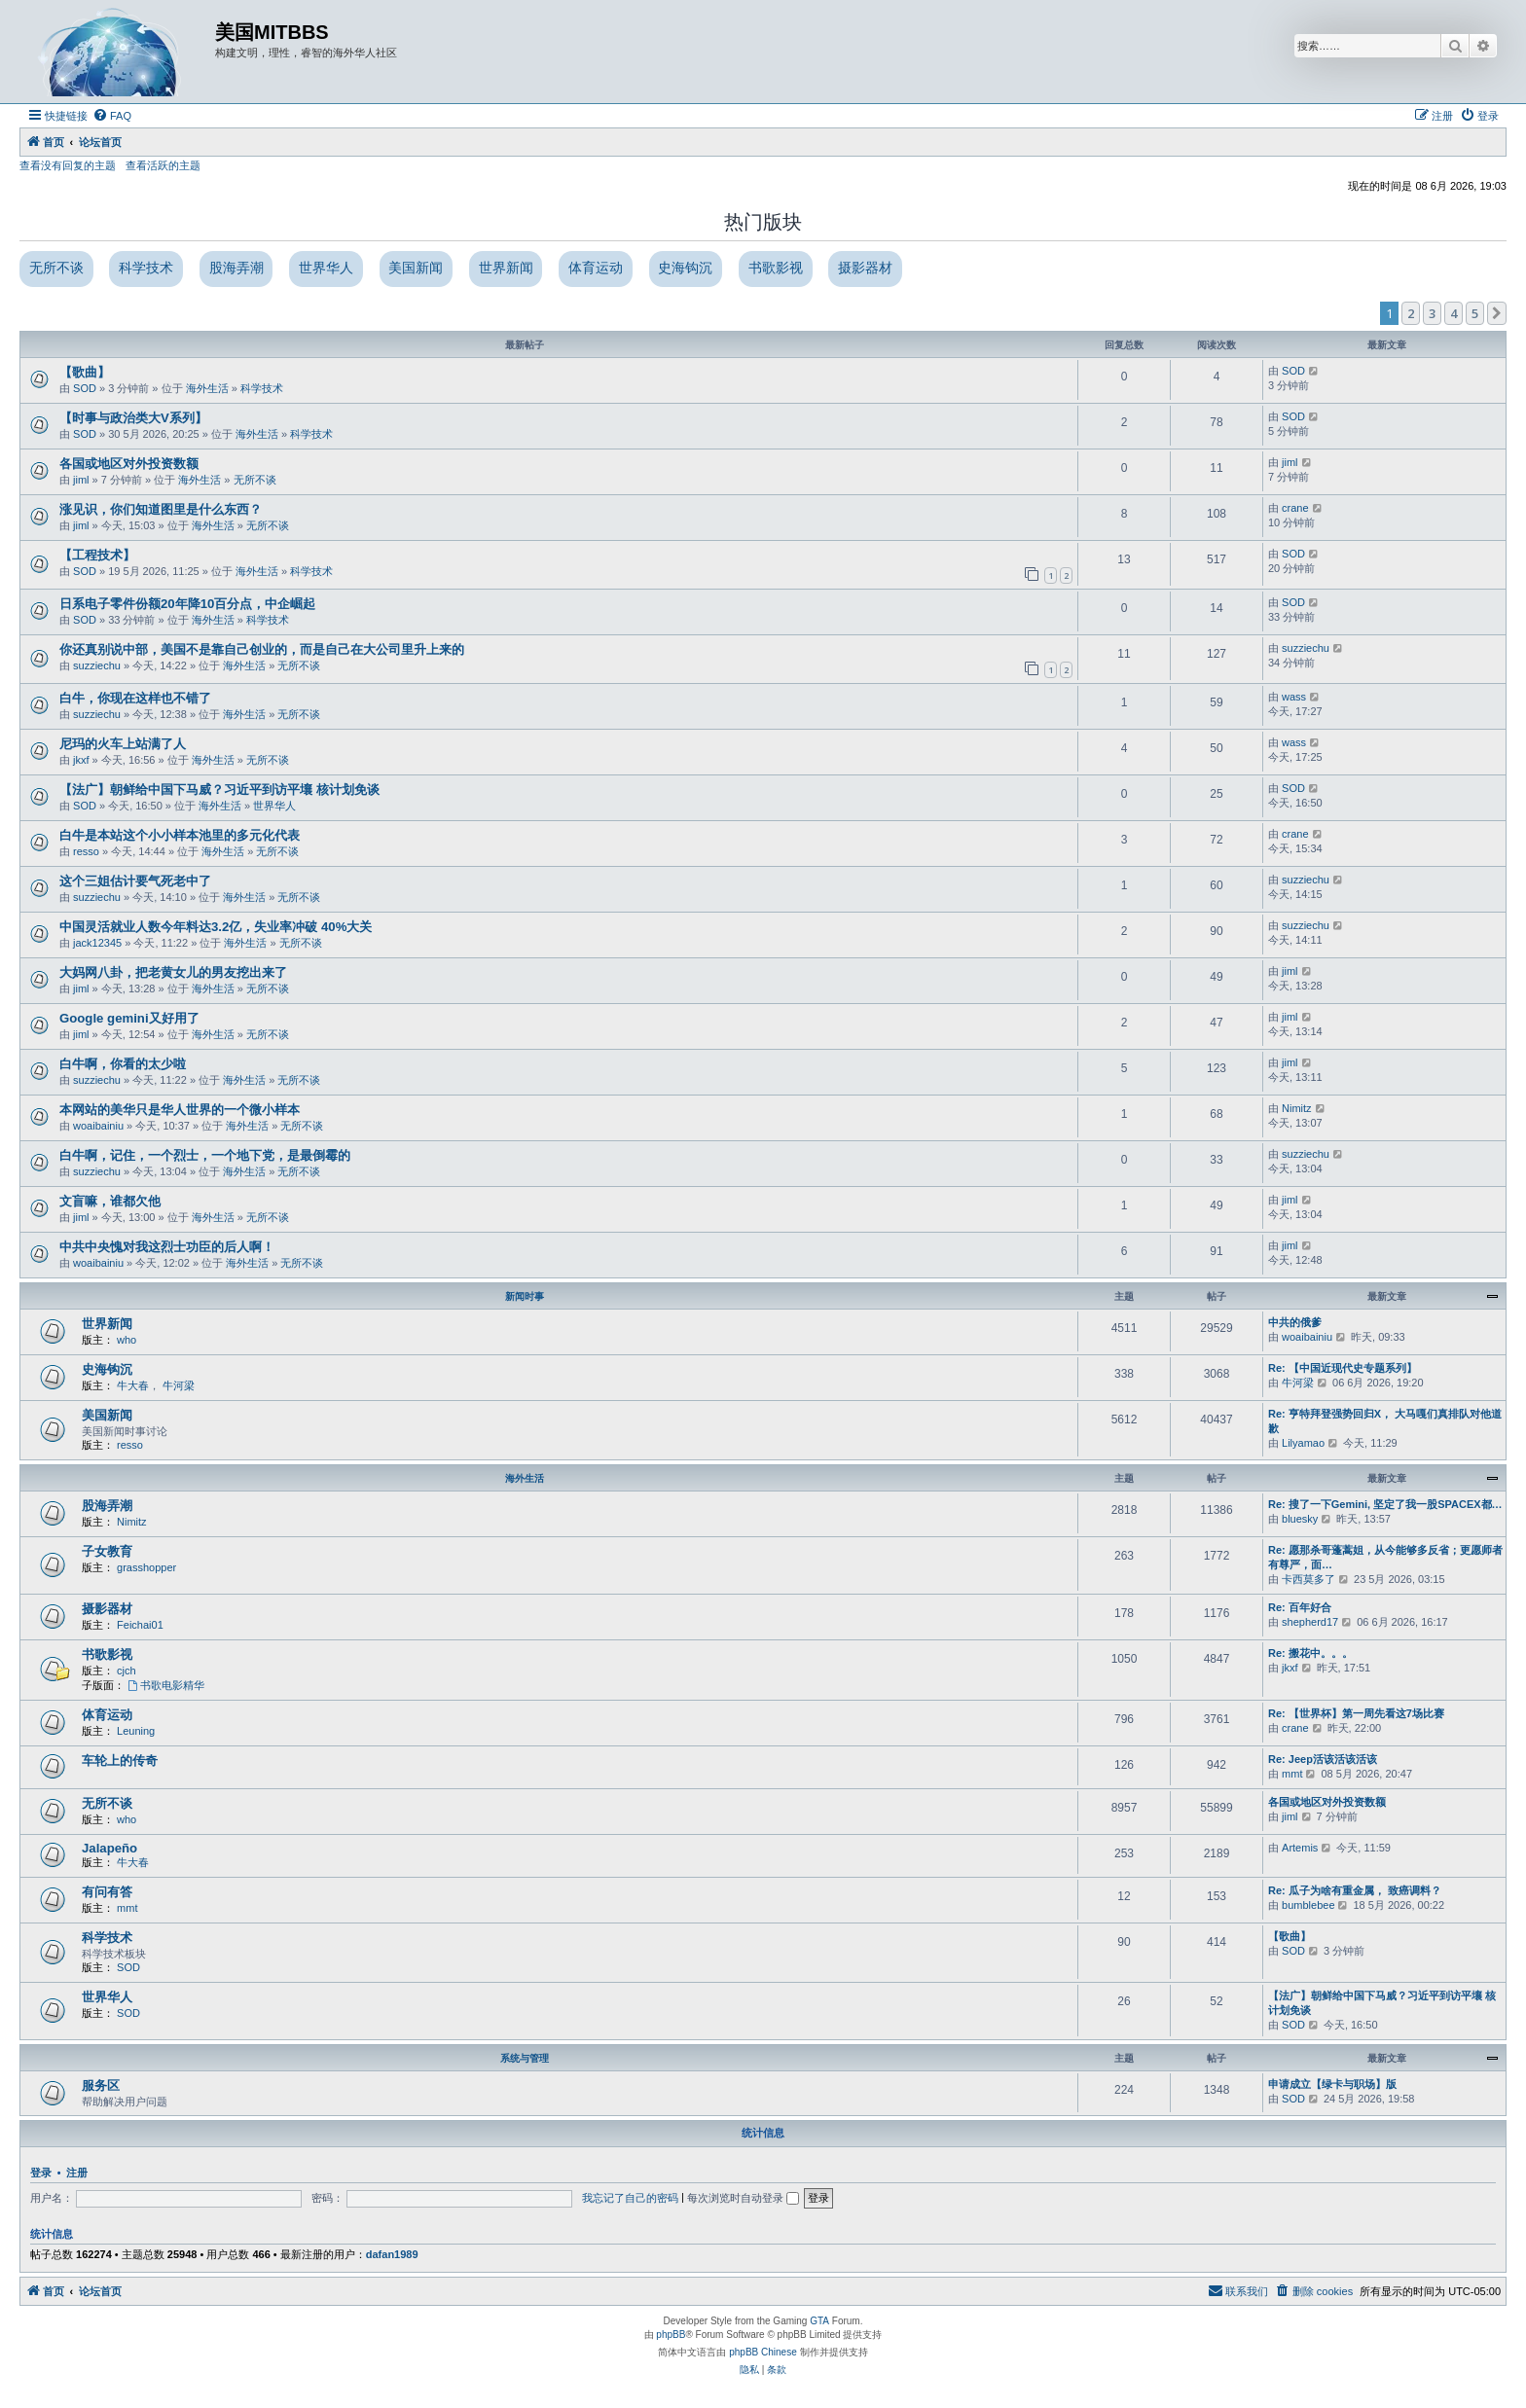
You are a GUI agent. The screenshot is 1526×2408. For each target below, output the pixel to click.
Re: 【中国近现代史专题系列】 (1342, 1368)
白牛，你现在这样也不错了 (135, 698)
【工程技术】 (97, 555)
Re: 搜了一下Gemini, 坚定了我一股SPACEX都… (1385, 1504)
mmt (1292, 1773)
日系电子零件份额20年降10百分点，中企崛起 (187, 603)
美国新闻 (415, 267)
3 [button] (1432, 313)
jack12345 (97, 943)
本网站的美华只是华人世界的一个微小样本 (179, 1109)
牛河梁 (179, 1385)
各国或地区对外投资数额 (129, 463)
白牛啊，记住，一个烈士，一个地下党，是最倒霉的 (204, 1155)
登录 (41, 2172)
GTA (819, 2321)
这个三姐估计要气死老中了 (135, 881)
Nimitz (1297, 1108)
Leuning (136, 1731)
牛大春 (133, 1385)
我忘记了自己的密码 (630, 2198)
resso (86, 851)
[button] (1497, 313)
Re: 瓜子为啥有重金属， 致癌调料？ (1354, 1890)
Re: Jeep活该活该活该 (1322, 1759)
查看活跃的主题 (163, 165)
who (126, 1340)
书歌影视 (775, 267)
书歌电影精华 (165, 1685)
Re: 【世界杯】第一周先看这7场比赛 (1356, 1713)
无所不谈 (56, 267)
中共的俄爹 (1295, 1322)
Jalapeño (109, 1848)
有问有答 (107, 1892)
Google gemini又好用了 (129, 1018)
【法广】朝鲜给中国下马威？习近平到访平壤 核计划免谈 (219, 789)
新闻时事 (524, 1296)
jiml (81, 479)
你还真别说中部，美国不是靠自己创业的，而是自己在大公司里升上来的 (261, 649)
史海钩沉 (685, 267)
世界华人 (326, 267)
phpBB (670, 2334)
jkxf (81, 760)
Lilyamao (1303, 1443)
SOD (84, 388)
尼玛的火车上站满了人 (122, 744)
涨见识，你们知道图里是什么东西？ (160, 509)
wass (1294, 696)
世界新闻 (506, 267)
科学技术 (146, 267)
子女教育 (107, 1551)
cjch (126, 1670)
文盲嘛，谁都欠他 (110, 1201)
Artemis (1300, 1847)
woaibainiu (98, 1126)
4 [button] (1453, 313)
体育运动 (595, 267)
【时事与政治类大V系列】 (133, 418)
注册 (77, 2172)
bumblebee (1308, 1905)
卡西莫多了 (1308, 1579)
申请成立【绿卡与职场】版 (1332, 2084)
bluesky (1300, 1519)
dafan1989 (392, 2254)
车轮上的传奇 (120, 1760)
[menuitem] (111, 115)
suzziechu (97, 665)
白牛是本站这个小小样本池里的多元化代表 (179, 835)
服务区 (101, 2085)
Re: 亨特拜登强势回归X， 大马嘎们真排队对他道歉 (1385, 1421)
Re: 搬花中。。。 (1310, 1653)
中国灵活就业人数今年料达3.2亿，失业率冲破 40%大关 (215, 926)
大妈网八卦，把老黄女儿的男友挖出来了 (173, 972)
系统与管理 (524, 2058)
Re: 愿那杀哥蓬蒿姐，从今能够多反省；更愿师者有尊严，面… (1385, 1557)
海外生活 (207, 388)
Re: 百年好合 (1299, 1607)
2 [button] (1410, 313)
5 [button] (1475, 313)
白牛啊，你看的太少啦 (122, 1064)
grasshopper (146, 1567)
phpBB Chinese (763, 2352)
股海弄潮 (236, 267)
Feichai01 (140, 1625)
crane (1295, 508)
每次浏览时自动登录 (743, 2198)
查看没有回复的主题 (67, 165)
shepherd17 (1310, 1622)
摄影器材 (865, 267)
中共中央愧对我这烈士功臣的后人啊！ (166, 1247)
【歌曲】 (84, 372)
